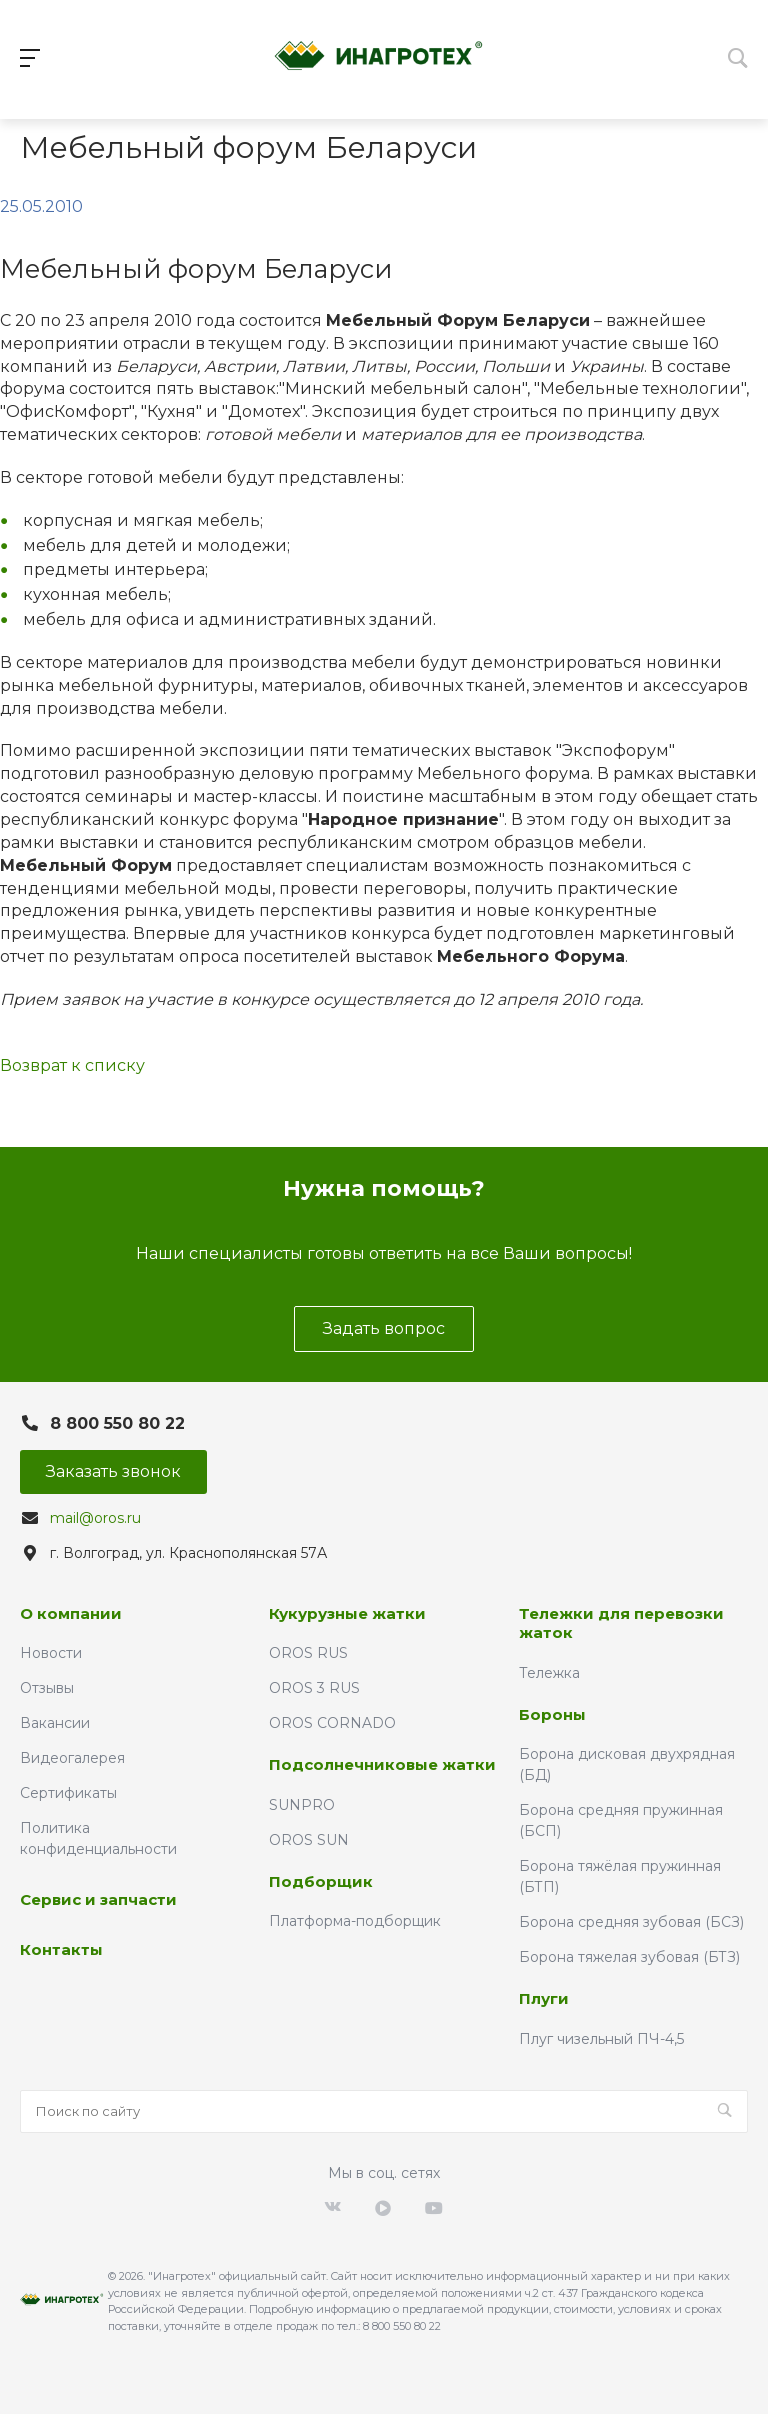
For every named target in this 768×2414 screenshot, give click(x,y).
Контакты (61, 1949)
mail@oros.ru (95, 1518)
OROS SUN (309, 1840)
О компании (71, 1613)
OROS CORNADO (332, 1723)
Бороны (552, 1714)
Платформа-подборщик (355, 1921)
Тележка (549, 1673)
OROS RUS (308, 1653)
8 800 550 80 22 (117, 1423)
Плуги (544, 1998)
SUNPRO (302, 1805)
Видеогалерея (72, 1758)
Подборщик (321, 1881)
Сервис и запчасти (98, 1899)
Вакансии (55, 1723)
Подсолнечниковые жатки (382, 1764)
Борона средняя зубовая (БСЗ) (631, 1922)
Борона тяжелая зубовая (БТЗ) (629, 1957)
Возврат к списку (72, 1065)
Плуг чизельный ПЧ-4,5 (601, 2039)
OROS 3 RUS (314, 1688)
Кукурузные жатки (347, 1613)
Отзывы (47, 1688)
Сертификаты (68, 1793)
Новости (51, 1653)
